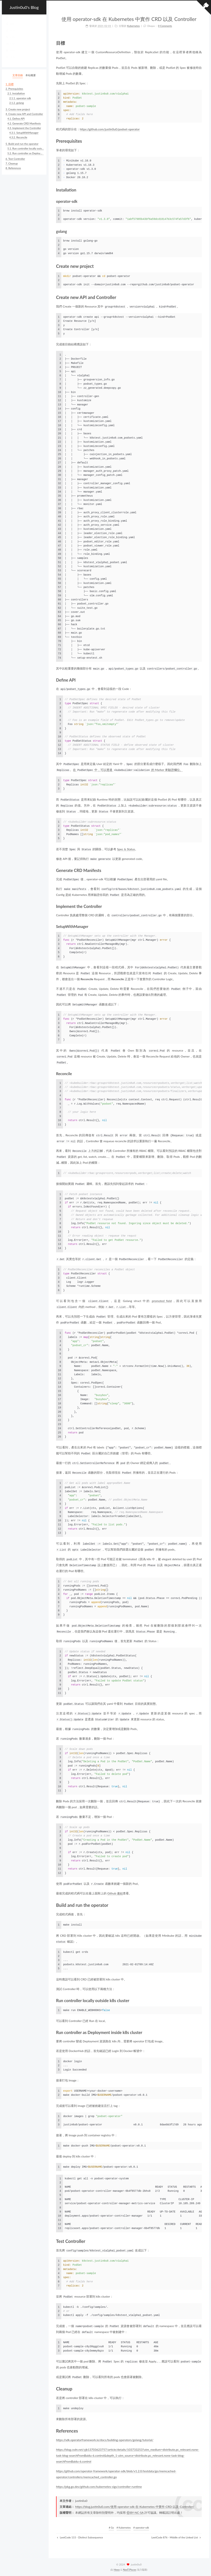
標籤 (10, 40)
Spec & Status (126, 849)
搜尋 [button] (10, 60)
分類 (10, 46)
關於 (10, 26)
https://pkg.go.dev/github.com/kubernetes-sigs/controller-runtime (99, 2486)
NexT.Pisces (129, 2569)
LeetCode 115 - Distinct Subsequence (80, 2537)
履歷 (10, 33)
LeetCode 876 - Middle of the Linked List (176, 2537)
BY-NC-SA (135, 2512)
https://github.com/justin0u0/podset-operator (110, 129)
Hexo (117, 2569)
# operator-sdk (141, 2527)
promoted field (162, 1301)
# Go (111, 2527)
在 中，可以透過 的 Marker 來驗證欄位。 (128, 770)
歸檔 (10, 53)
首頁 (10, 20)
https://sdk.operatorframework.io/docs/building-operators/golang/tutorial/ (104, 2440)
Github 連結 (115, 1893)
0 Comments (165, 25)
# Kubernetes (124, 2527)
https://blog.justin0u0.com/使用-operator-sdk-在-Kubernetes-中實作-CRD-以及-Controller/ (134, 2506)
